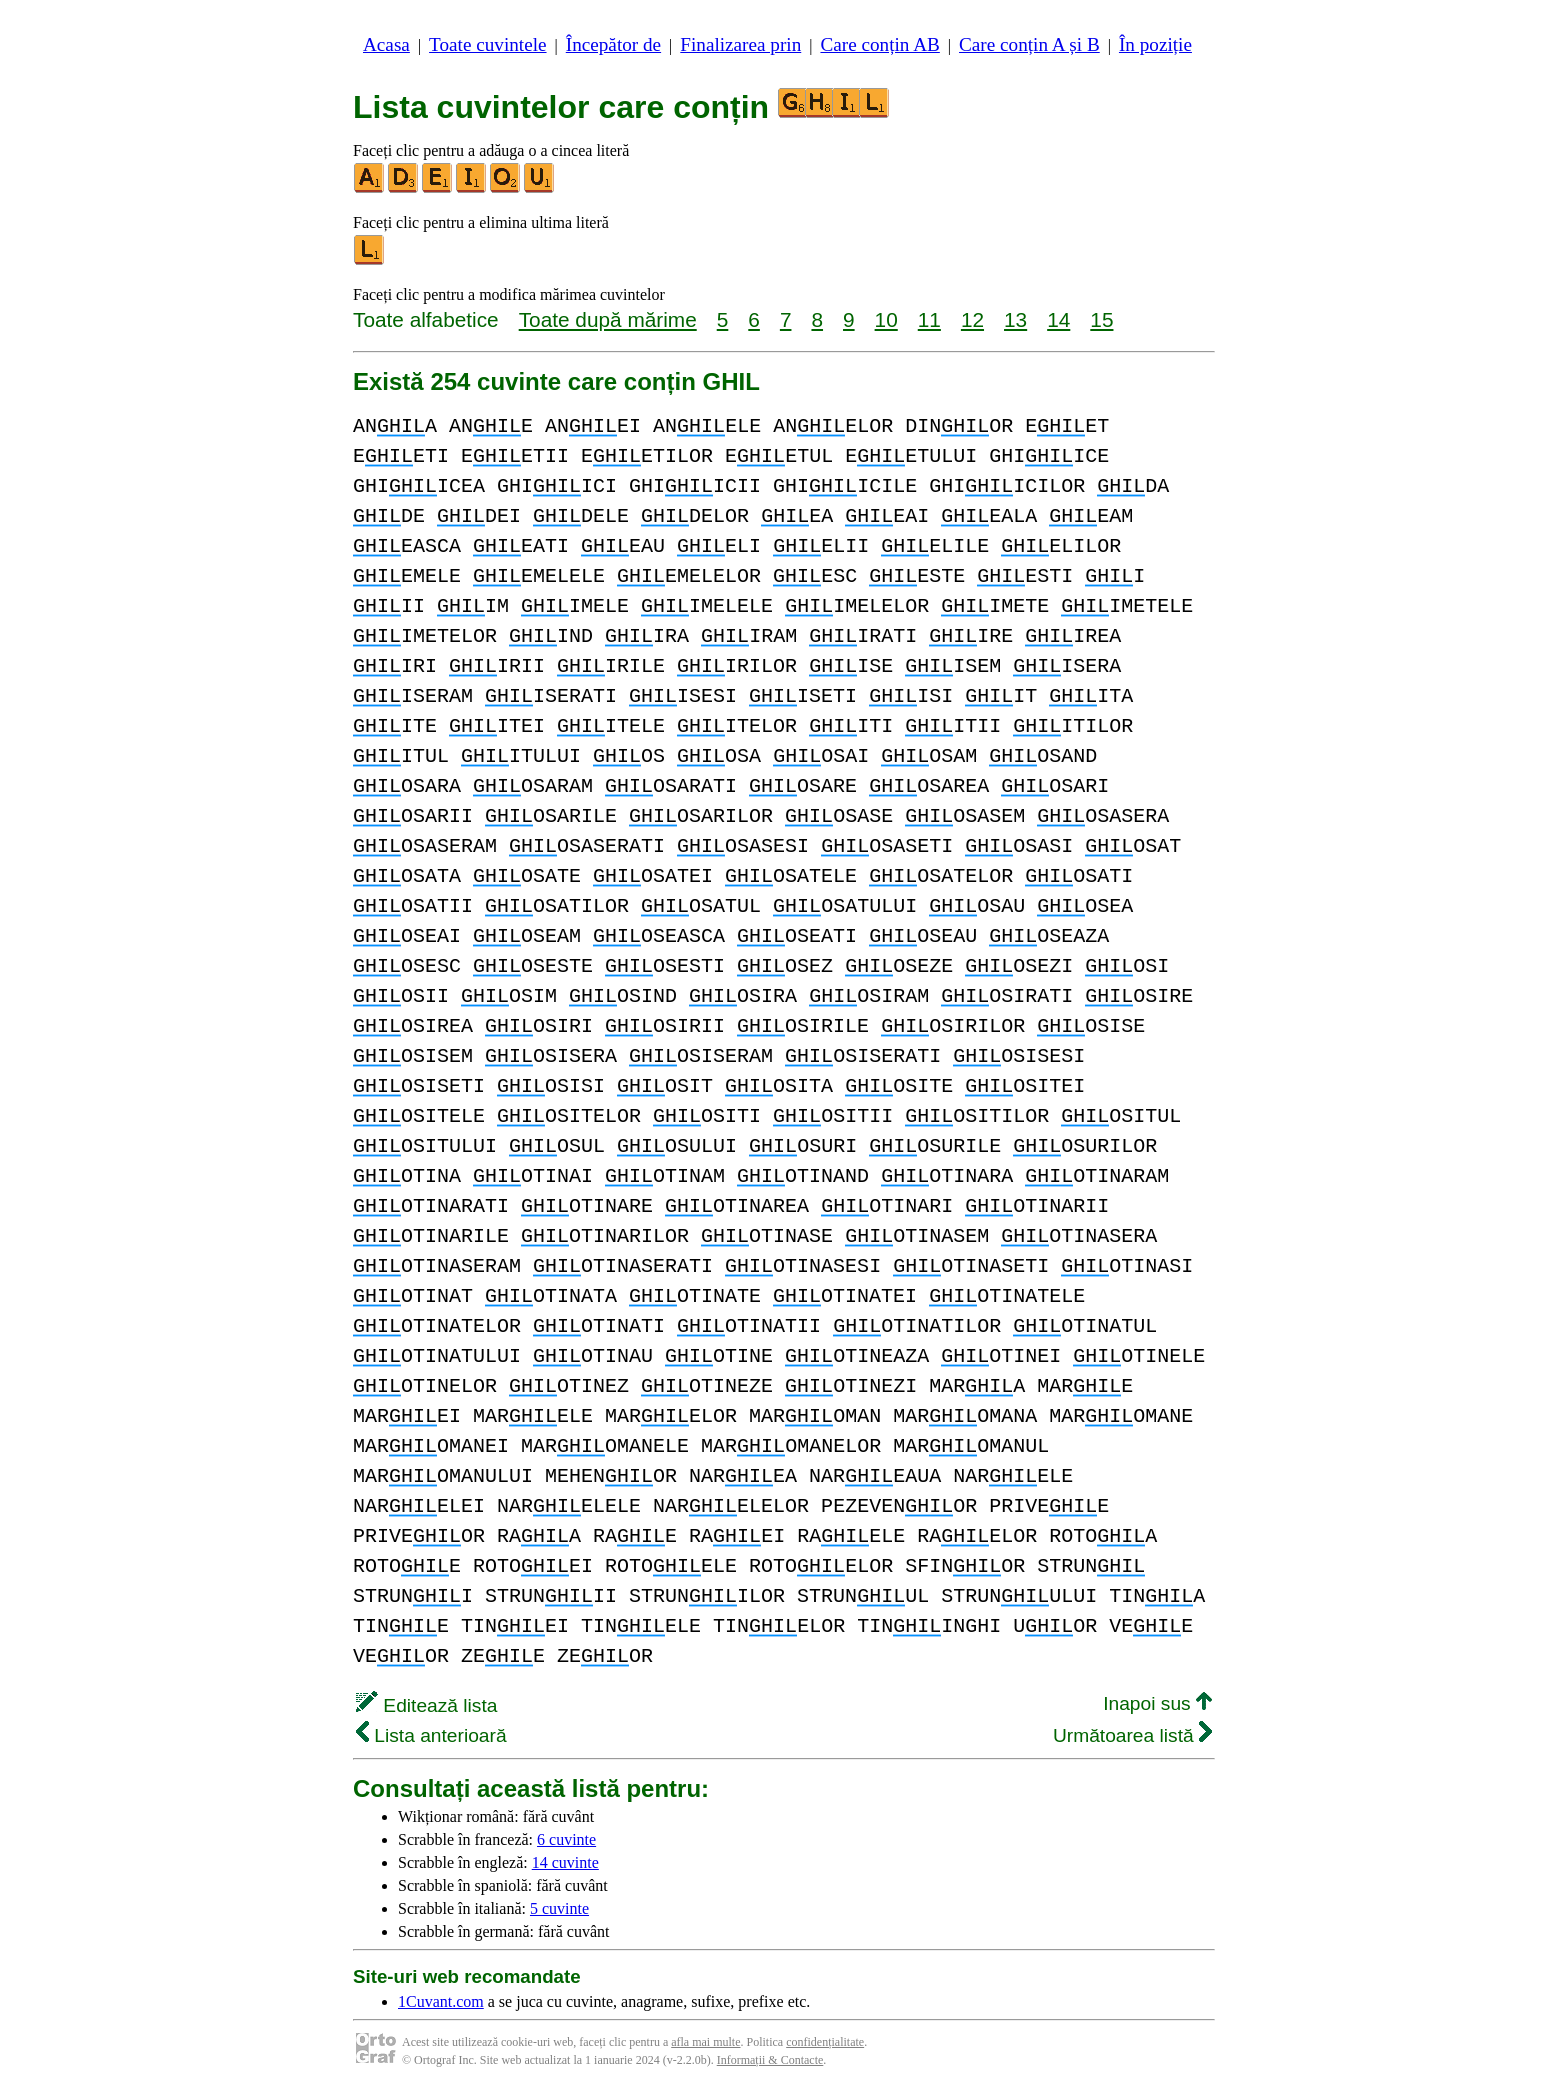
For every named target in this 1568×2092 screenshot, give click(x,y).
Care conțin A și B (1029, 44)
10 (886, 319)
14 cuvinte (565, 1862)
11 (929, 319)
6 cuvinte (566, 1839)
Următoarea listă (1132, 1735)
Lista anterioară (431, 1735)
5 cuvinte (559, 1908)
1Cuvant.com (441, 2001)
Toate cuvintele (487, 44)
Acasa (386, 44)
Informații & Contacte (770, 2060)
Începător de (613, 44)
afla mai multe (705, 2042)
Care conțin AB (879, 44)
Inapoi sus (1157, 1703)
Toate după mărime (608, 319)
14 (1058, 319)
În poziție (1155, 44)
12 (972, 319)
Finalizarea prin (740, 44)
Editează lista (426, 1705)
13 (1015, 319)
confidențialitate (825, 2042)
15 (1101, 319)
